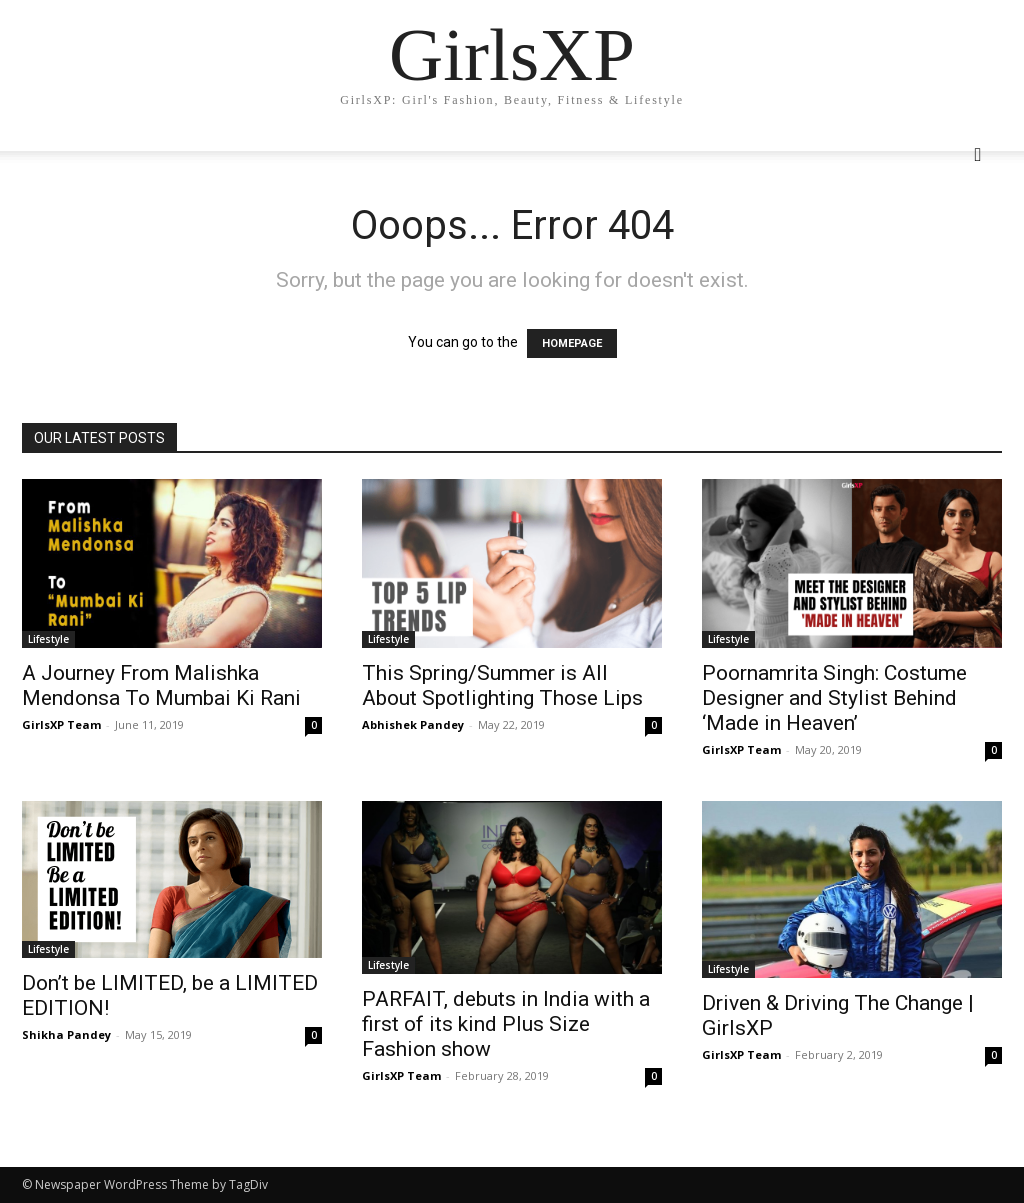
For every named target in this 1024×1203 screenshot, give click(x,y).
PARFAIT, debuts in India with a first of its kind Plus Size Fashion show (506, 1024)
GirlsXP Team (61, 724)
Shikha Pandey (66, 1034)
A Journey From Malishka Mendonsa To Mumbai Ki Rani (161, 685)
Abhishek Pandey (413, 724)
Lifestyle (48, 639)
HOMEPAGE (572, 343)
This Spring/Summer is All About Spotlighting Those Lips (502, 685)
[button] (978, 155)
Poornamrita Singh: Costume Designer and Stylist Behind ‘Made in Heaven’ (834, 698)
